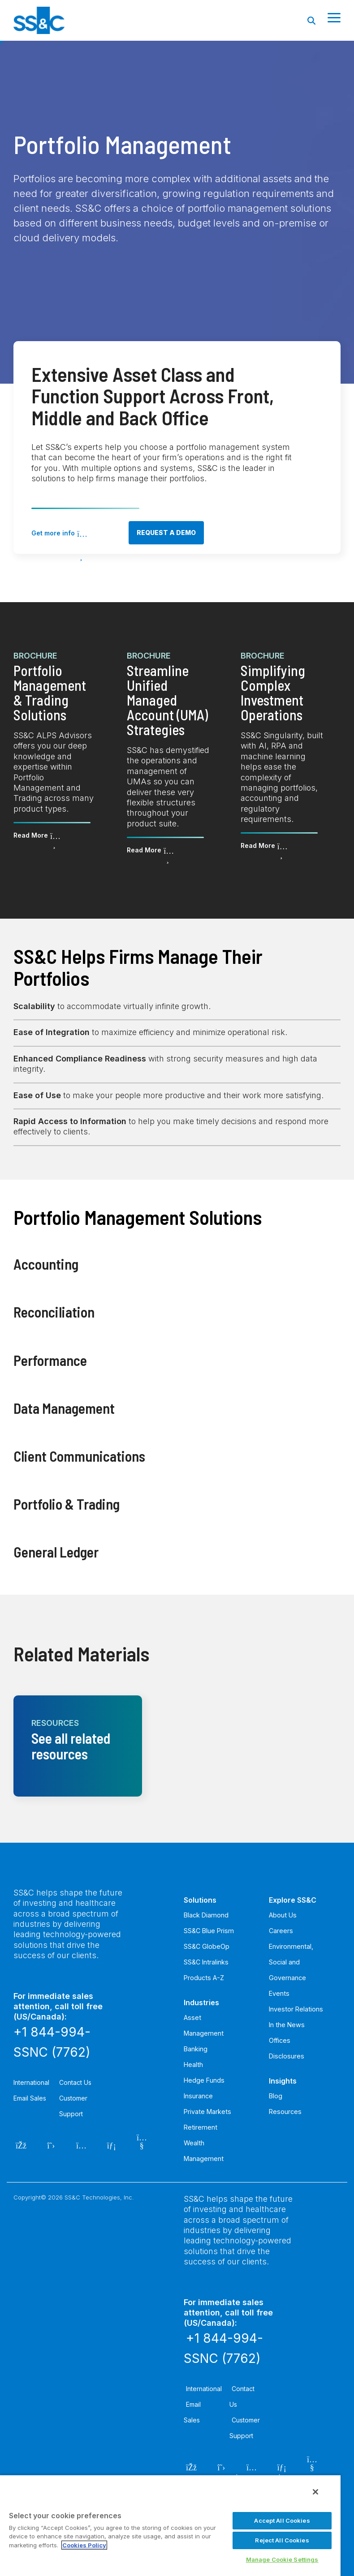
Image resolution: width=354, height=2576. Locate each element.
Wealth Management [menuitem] (204, 2150)
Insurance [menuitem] (198, 2096)
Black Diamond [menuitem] (206, 1915)
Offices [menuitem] (279, 2040)
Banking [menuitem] (195, 2049)
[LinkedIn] (111, 2144)
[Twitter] (51, 2144)
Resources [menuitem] (285, 2111)
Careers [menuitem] (281, 1930)
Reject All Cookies (282, 2540)
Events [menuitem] (279, 1993)
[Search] (311, 20)
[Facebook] (20, 2144)
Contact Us (75, 2082)
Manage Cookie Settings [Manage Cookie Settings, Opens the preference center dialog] (282, 2559)
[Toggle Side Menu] (334, 17)
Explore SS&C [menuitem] (292, 1900)
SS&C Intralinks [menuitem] (206, 1962)
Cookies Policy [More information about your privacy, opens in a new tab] (84, 2545)
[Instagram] (81, 2144)
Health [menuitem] (193, 2064)
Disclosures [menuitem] (286, 2056)
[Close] (315, 2492)
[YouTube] (141, 2144)
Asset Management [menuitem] (204, 2025)
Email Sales (29, 2098)
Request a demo (166, 532)
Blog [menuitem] (275, 2096)
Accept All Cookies (282, 2520)
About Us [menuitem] (283, 1915)
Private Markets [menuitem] (207, 2111)
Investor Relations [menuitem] (296, 2009)
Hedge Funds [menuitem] (204, 2080)
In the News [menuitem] (287, 2024)
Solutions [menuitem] (200, 1900)
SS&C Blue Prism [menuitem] (209, 1930)
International (31, 2082)
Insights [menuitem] (283, 2080)
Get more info (53, 533)
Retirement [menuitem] (200, 2127)
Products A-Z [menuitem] (204, 1977)
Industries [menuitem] (201, 2002)
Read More (30, 835)
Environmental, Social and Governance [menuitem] (291, 1962)
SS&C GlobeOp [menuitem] (206, 1946)
